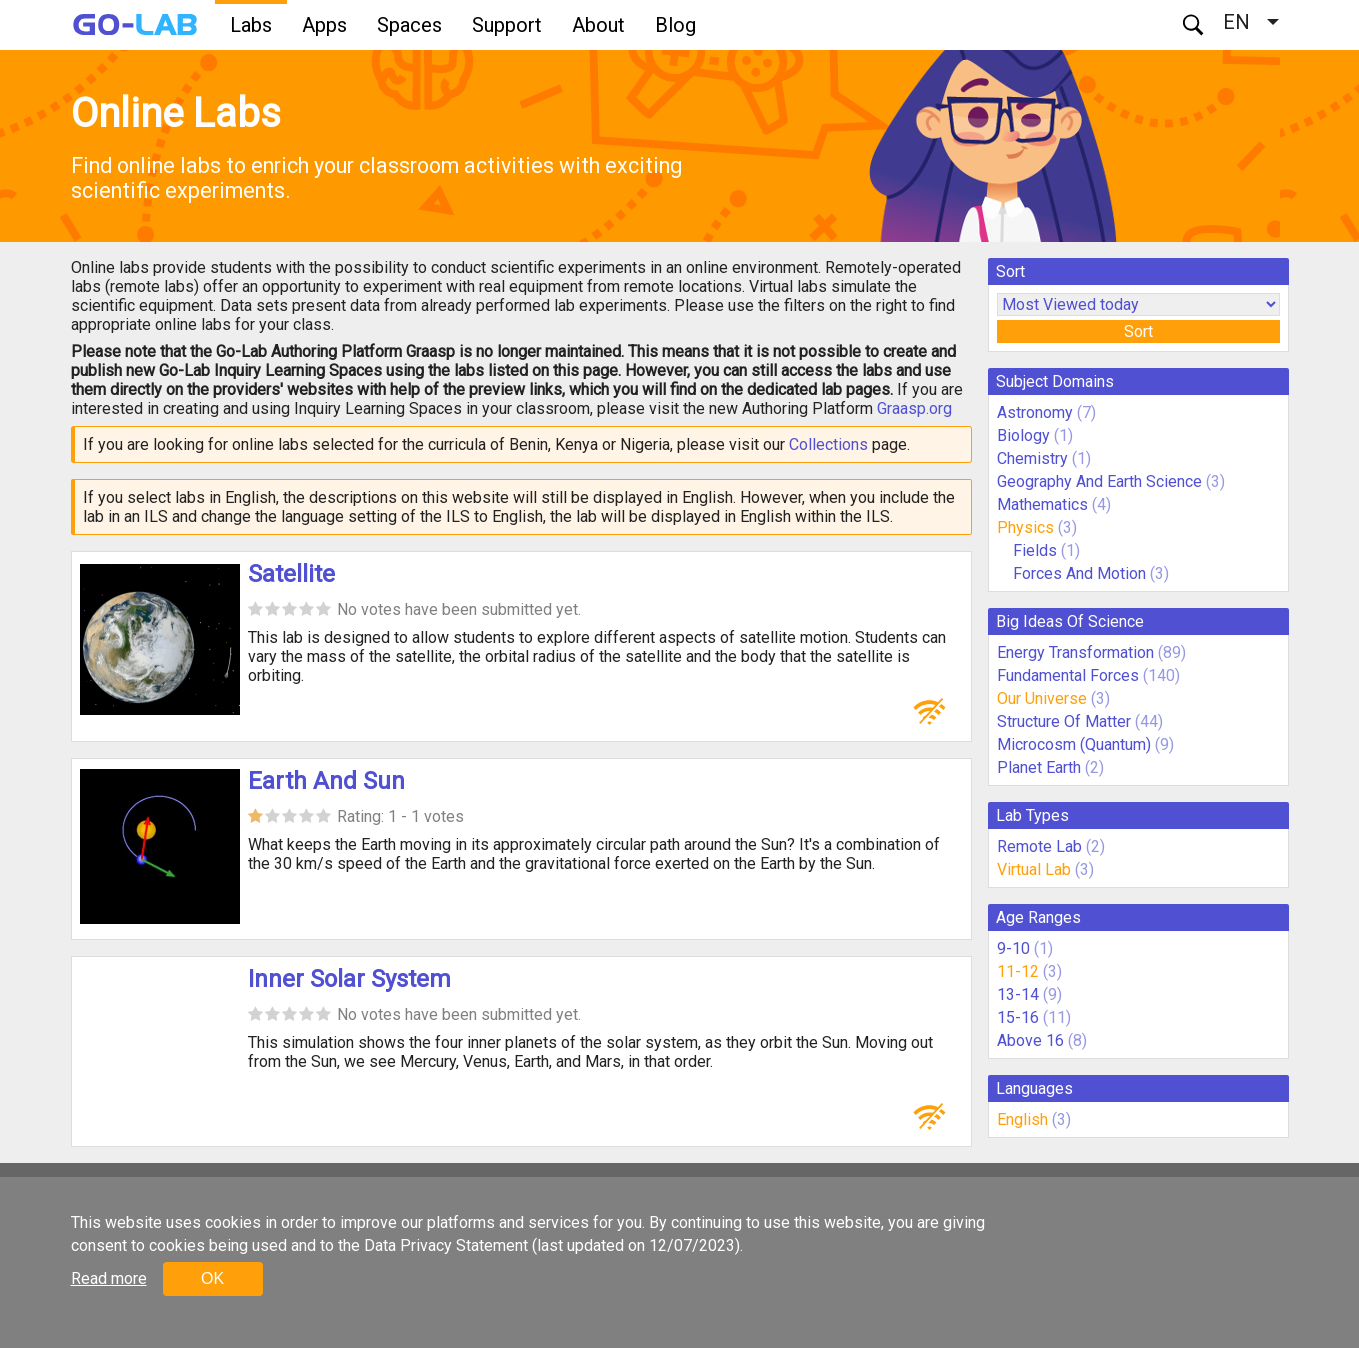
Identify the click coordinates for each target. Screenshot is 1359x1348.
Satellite (291, 574)
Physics (1025, 527)
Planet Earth (1039, 767)
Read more (109, 1278)
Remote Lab (1039, 846)
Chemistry (1032, 458)
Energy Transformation (1075, 652)
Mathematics (1042, 504)
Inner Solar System (349, 979)
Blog (675, 25)
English (1022, 1119)
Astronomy (1035, 412)
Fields (1035, 550)
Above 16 (1030, 1040)
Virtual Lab (1034, 869)
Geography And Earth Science (1099, 481)
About (598, 25)
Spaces (409, 25)
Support (507, 25)
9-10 (1013, 948)
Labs (251, 25)
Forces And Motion (1079, 573)
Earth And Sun (326, 781)
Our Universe (1042, 698)
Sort (1138, 331)
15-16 (1018, 1017)
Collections (828, 444)
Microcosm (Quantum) (1074, 744)
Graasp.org (914, 408)
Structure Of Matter (1064, 721)
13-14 (1018, 994)
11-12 (1018, 971)
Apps (324, 25)
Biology (1023, 435)
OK (212, 1278)
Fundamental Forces (1068, 675)
